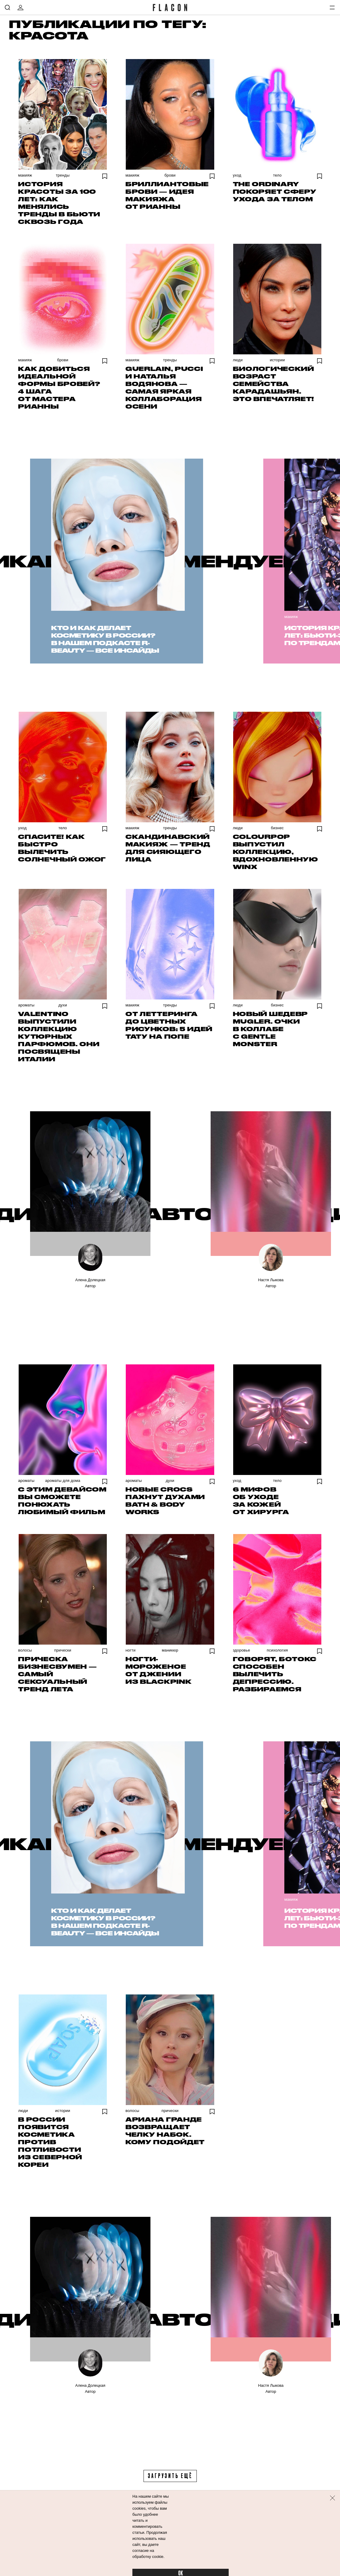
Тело (277, 175)
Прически (62, 1650)
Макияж (25, 175)
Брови (169, 175)
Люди (238, 360)
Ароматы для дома (62, 1480)
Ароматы (26, 1005)
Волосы (25, 1650)
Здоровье (241, 1650)
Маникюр (170, 1650)
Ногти (130, 1650)
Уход (237, 175)
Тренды (63, 175)
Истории (277, 360)
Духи (62, 1005)
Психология (277, 1650)
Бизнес (277, 828)
